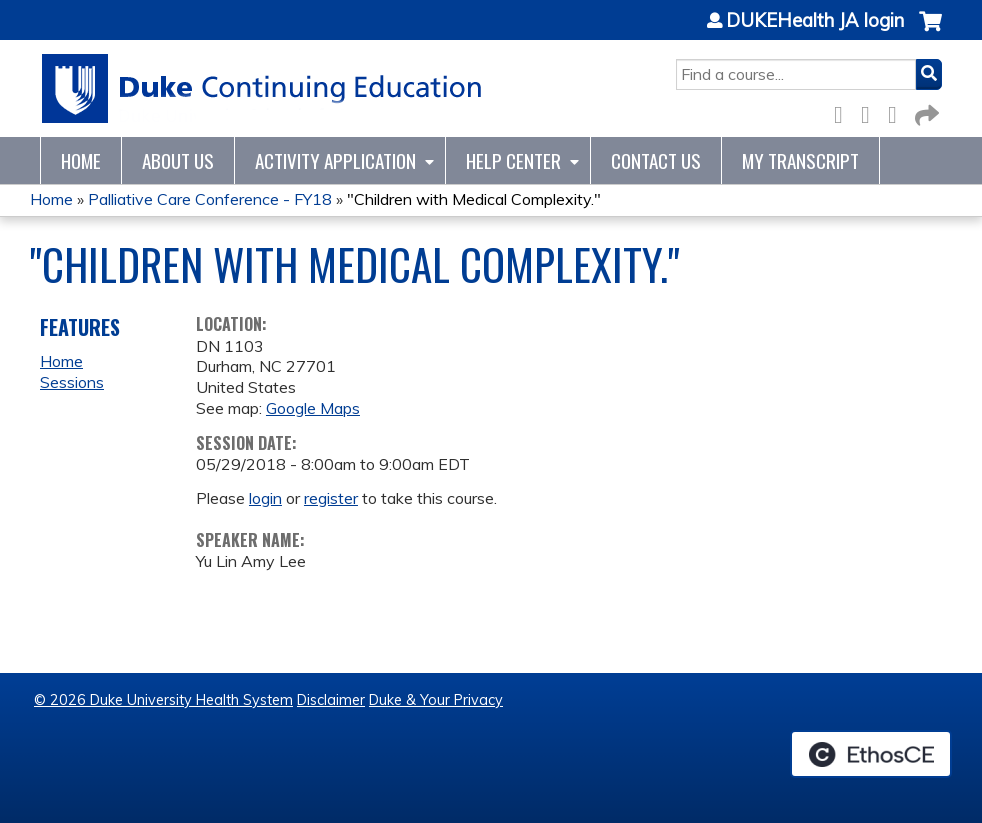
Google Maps (313, 408)
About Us (178, 160)
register (331, 498)
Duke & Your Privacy (436, 700)
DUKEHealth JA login (815, 21)
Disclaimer (331, 700)
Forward (925, 111)
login (265, 498)
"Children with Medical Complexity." (474, 199)
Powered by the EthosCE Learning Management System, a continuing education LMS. (871, 754)
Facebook (844, 111)
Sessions (72, 382)
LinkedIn (898, 111)
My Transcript (800, 160)
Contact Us (656, 160)
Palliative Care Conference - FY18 (210, 199)
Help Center (513, 160)
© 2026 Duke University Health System (163, 700)
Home (81, 160)
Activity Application (335, 160)
